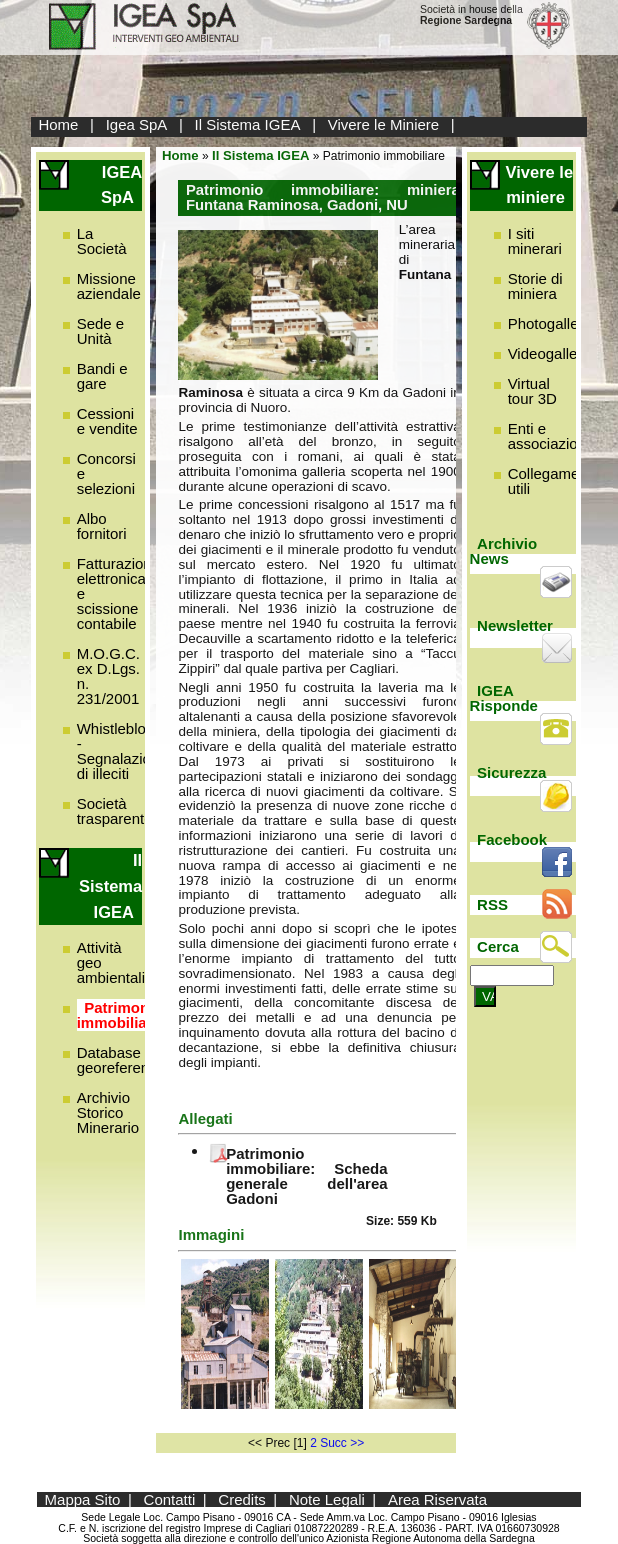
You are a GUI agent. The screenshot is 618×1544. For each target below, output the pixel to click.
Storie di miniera (535, 286)
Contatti (170, 1499)
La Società (102, 241)
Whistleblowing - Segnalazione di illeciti (127, 751)
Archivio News (504, 551)
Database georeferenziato (129, 1060)
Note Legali (327, 1499)
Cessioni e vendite (107, 421)
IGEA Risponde (504, 698)
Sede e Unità (101, 331)
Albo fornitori (102, 526)
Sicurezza (511, 772)
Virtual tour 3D (532, 391)
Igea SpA (137, 124)
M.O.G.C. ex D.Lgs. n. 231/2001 (108, 676)
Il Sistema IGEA (248, 124)
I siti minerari (535, 241)
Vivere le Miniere (383, 124)
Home (58, 124)
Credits (242, 1499)
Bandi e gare (102, 376)
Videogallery (549, 353)
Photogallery (549, 323)
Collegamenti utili (552, 481)
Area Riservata (437, 1499)
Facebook (512, 839)
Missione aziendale (109, 286)
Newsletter (515, 625)
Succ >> (342, 1443)
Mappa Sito (83, 1499)
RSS (492, 904)
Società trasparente (115, 811)
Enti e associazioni (549, 436)
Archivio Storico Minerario (108, 1112)
